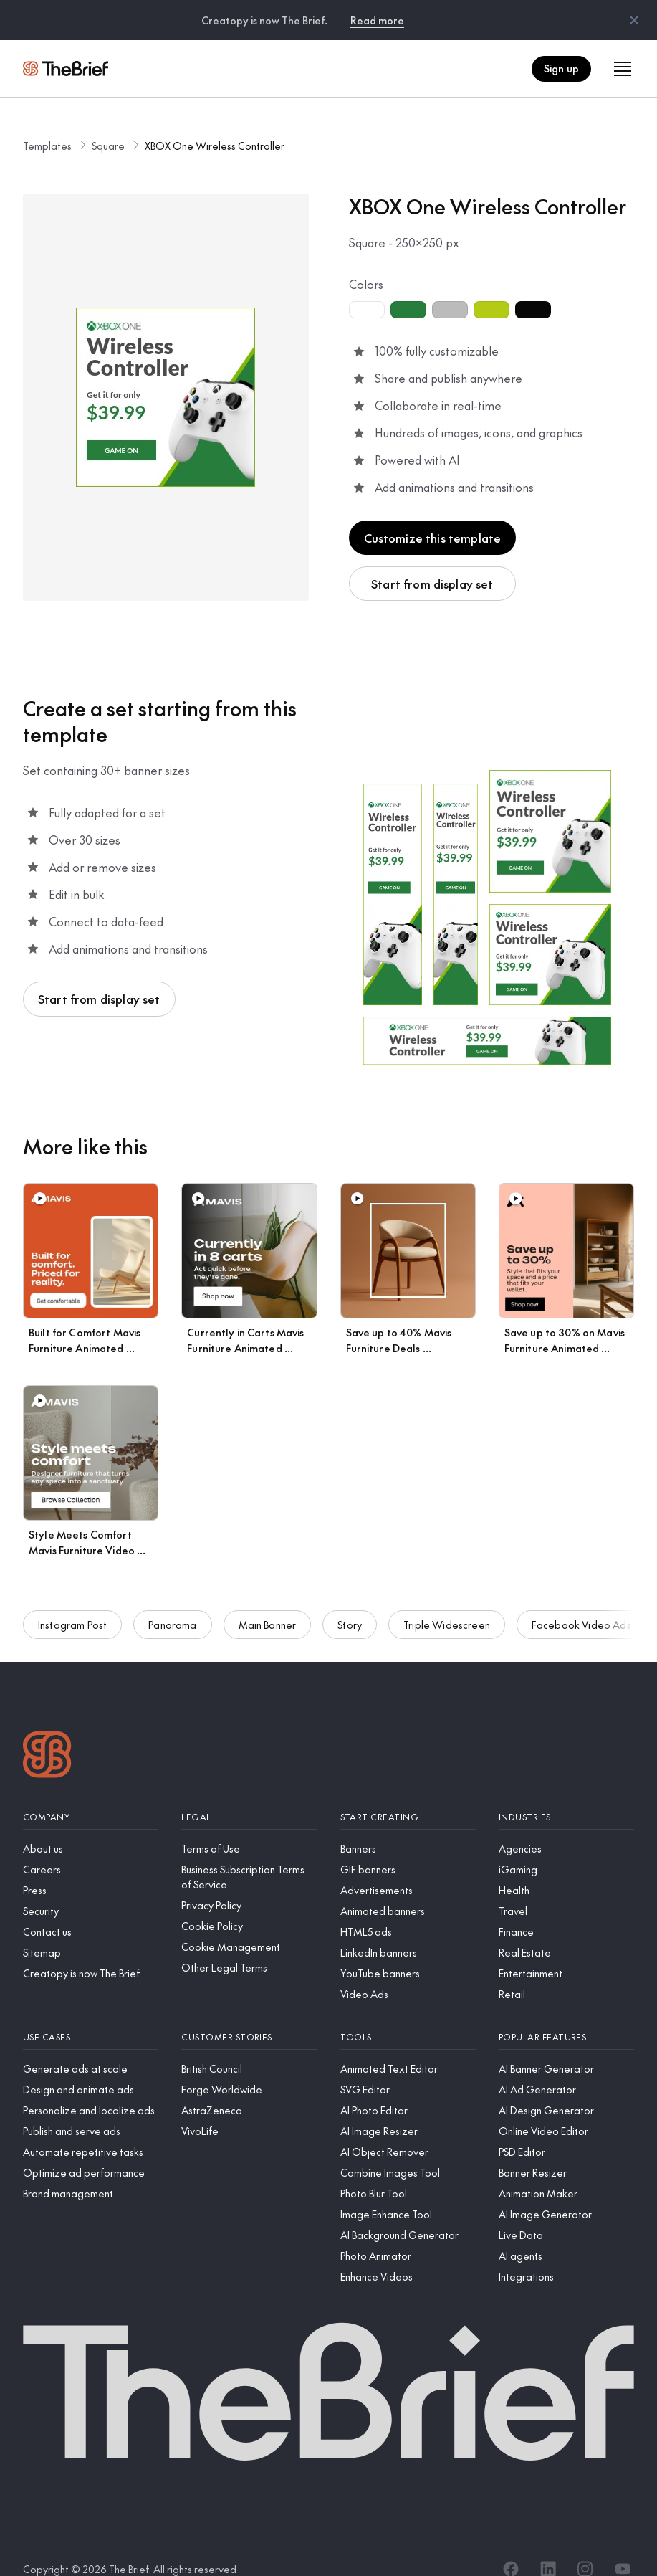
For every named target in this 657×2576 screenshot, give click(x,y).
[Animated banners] (408, 1883)
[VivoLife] (249, 2103)
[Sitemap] (90, 1925)
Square (108, 118)
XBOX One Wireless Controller (214, 118)
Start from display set (432, 556)
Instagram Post (72, 1609)
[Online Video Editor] (566, 2103)
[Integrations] (566, 2249)
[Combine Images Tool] (408, 2145)
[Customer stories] (249, 2010)
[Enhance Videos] (408, 2249)
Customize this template (433, 510)
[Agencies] (566, 1821)
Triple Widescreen (446, 1609)
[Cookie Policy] (249, 1898)
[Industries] (566, 1789)
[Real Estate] (566, 1925)
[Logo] (47, 1728)
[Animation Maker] (566, 2166)
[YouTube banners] (408, 1946)
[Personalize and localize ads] (90, 2083)
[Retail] (566, 1966)
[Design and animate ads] (90, 2062)
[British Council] (249, 2041)
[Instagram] (585, 2541)
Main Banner (268, 1609)
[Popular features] (566, 2010)
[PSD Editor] (566, 2124)
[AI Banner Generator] (566, 2041)
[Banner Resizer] (566, 2145)
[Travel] (566, 1883)
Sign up (561, 68)
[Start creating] (408, 1789)
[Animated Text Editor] (408, 2041)
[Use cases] (90, 2010)
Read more (377, 20)
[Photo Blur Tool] (408, 2166)
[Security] (90, 1883)
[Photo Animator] (408, 2228)
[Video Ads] (408, 1966)
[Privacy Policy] (249, 1878)
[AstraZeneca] (249, 2083)
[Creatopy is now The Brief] (90, 1946)
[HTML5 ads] (408, 1904)
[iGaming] (566, 1842)
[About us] (90, 1821)
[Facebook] (510, 2541)
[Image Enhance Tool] (408, 2187)
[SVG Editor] (408, 2062)
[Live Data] (566, 2207)
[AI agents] (566, 2228)
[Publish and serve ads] (90, 2103)
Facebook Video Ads (581, 1609)
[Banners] (408, 1821)
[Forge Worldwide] (249, 2062)
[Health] (566, 1863)
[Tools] (408, 2010)
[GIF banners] (408, 1842)
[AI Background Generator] (408, 2207)
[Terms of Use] (249, 1821)
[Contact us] (90, 1904)
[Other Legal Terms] (249, 1940)
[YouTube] (622, 2541)
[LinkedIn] (548, 2541)
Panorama (172, 1609)
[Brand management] (90, 2166)
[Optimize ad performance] (90, 2145)
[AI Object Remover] (408, 2124)
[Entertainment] (566, 1946)
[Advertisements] (408, 1863)
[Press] (90, 1863)
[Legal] (249, 1789)
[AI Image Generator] (566, 2187)
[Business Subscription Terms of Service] (249, 1850)
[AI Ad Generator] (566, 2062)
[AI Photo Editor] (408, 2083)
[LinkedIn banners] (408, 1925)
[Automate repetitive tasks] (90, 2124)
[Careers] (90, 1842)
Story (349, 1609)
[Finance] (566, 1904)
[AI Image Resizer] (408, 2103)
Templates (47, 118)
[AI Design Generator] (566, 2083)
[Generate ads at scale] (90, 2041)
